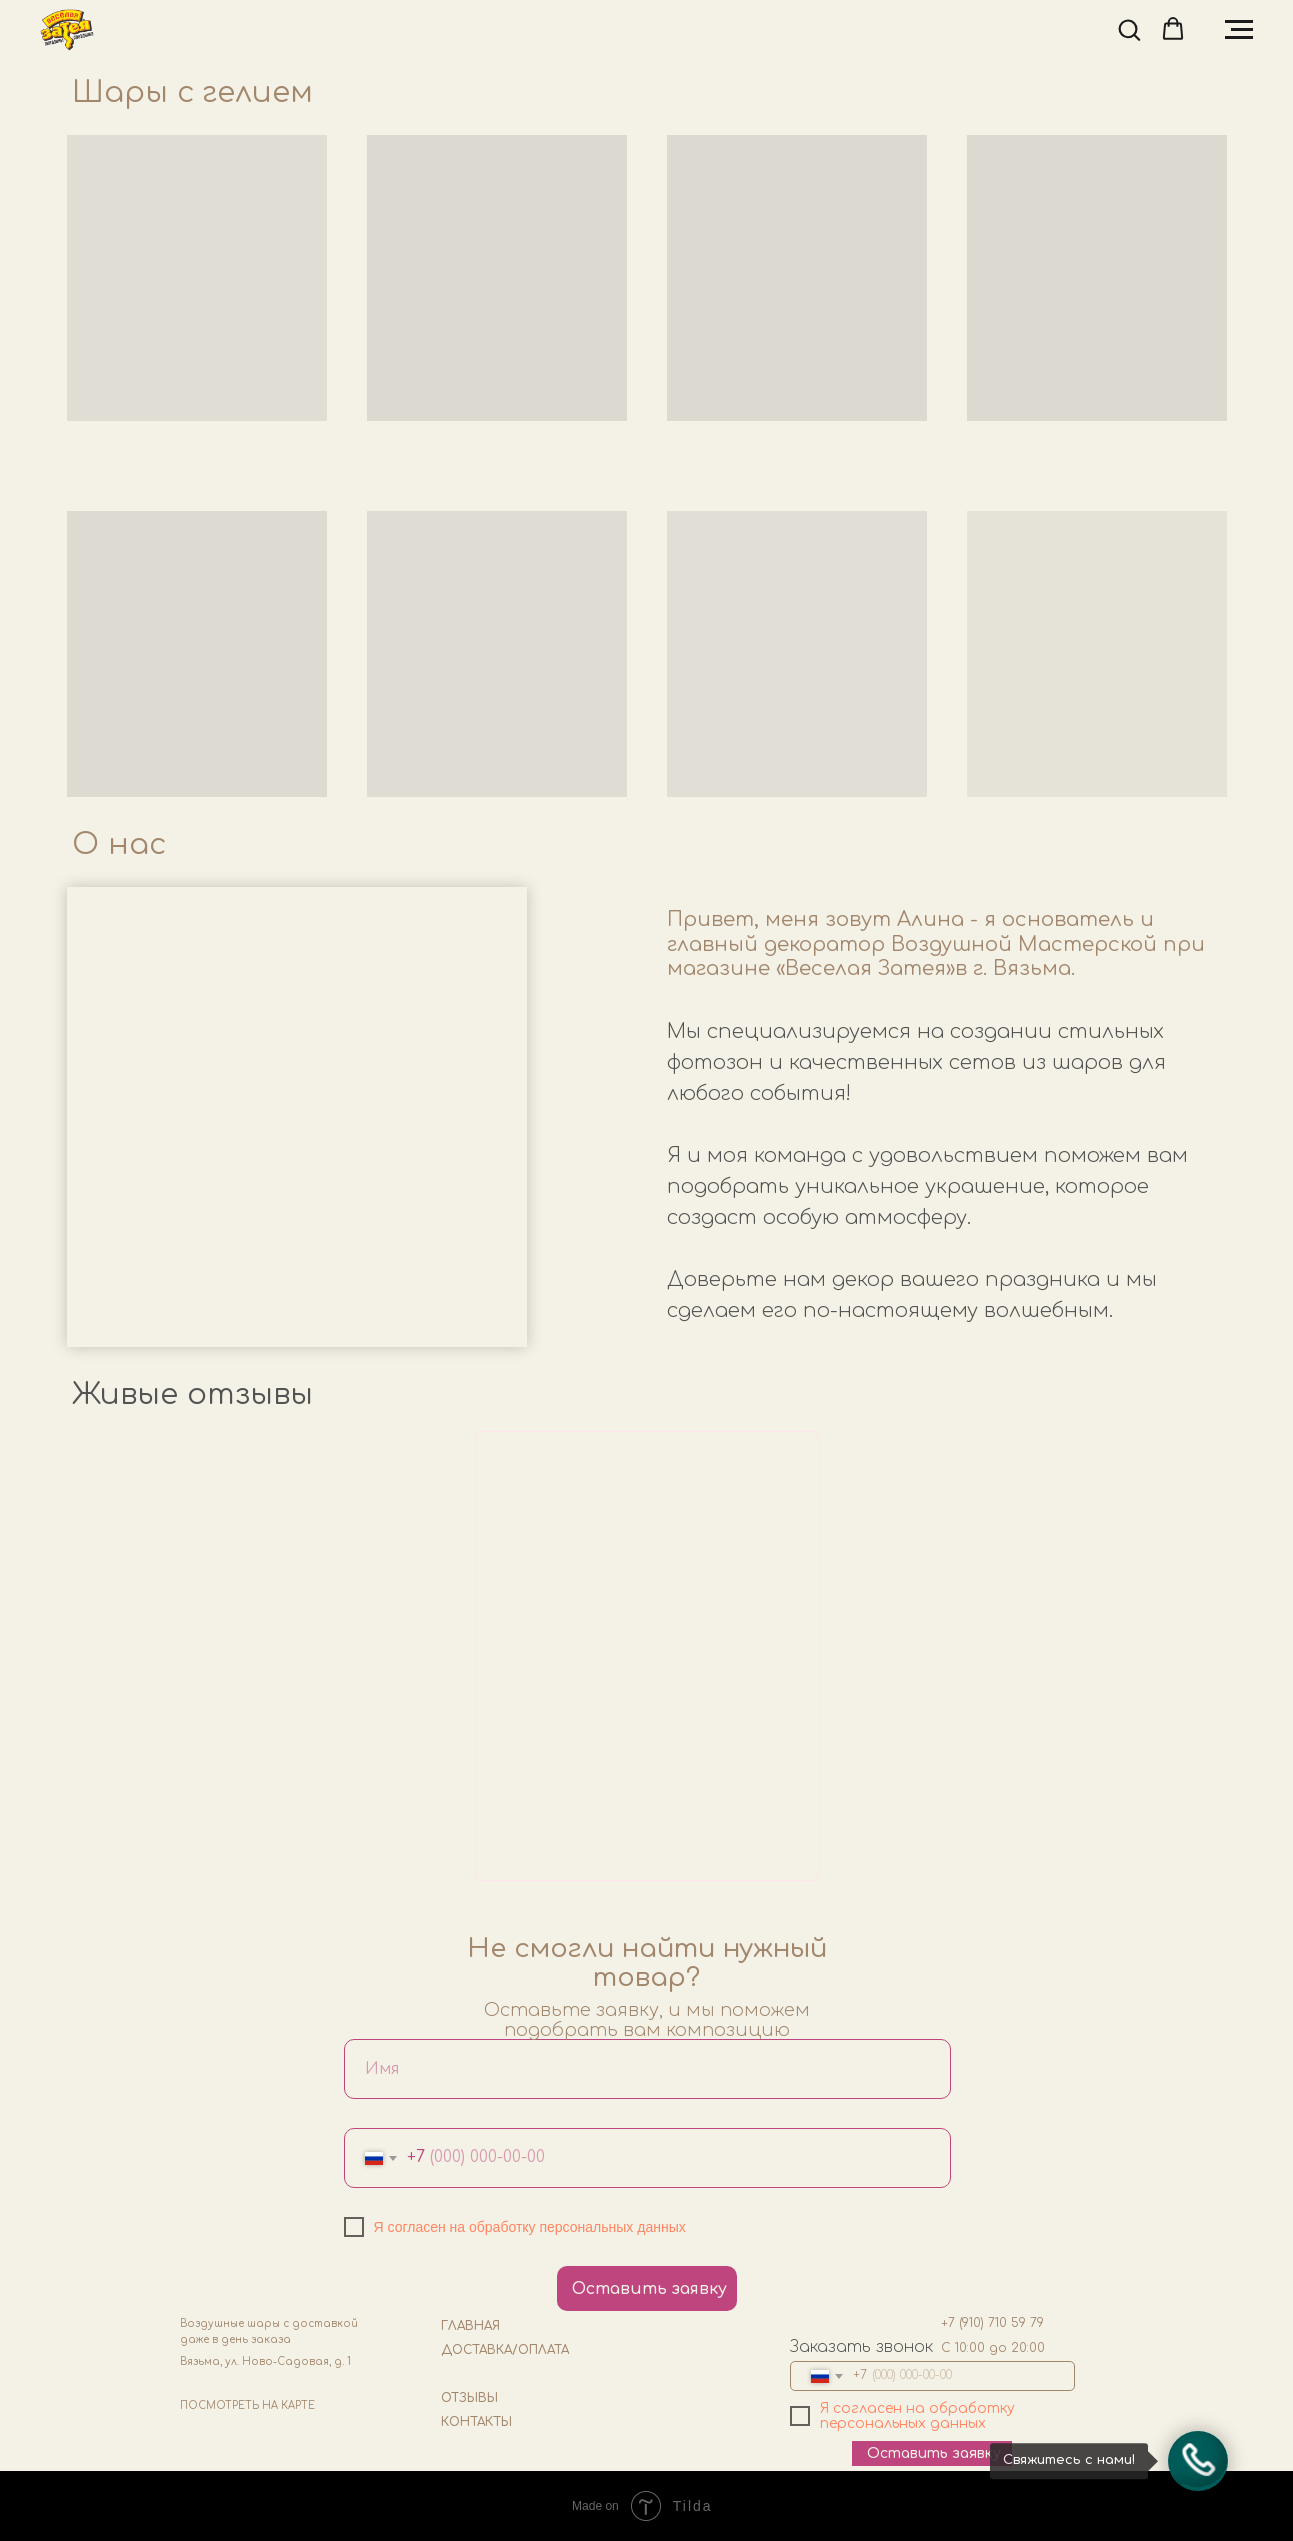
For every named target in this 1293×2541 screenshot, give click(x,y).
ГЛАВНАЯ (470, 2326)
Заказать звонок (861, 2347)
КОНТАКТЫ (476, 2422)
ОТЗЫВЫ (469, 2398)
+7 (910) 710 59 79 (992, 2323)
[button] (1129, 29)
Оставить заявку (649, 2289)
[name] (647, 2069)
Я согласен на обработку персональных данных (530, 2227)
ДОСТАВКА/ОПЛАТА (505, 2350)
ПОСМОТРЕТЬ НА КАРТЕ (247, 2405)
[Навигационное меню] (1239, 30)
